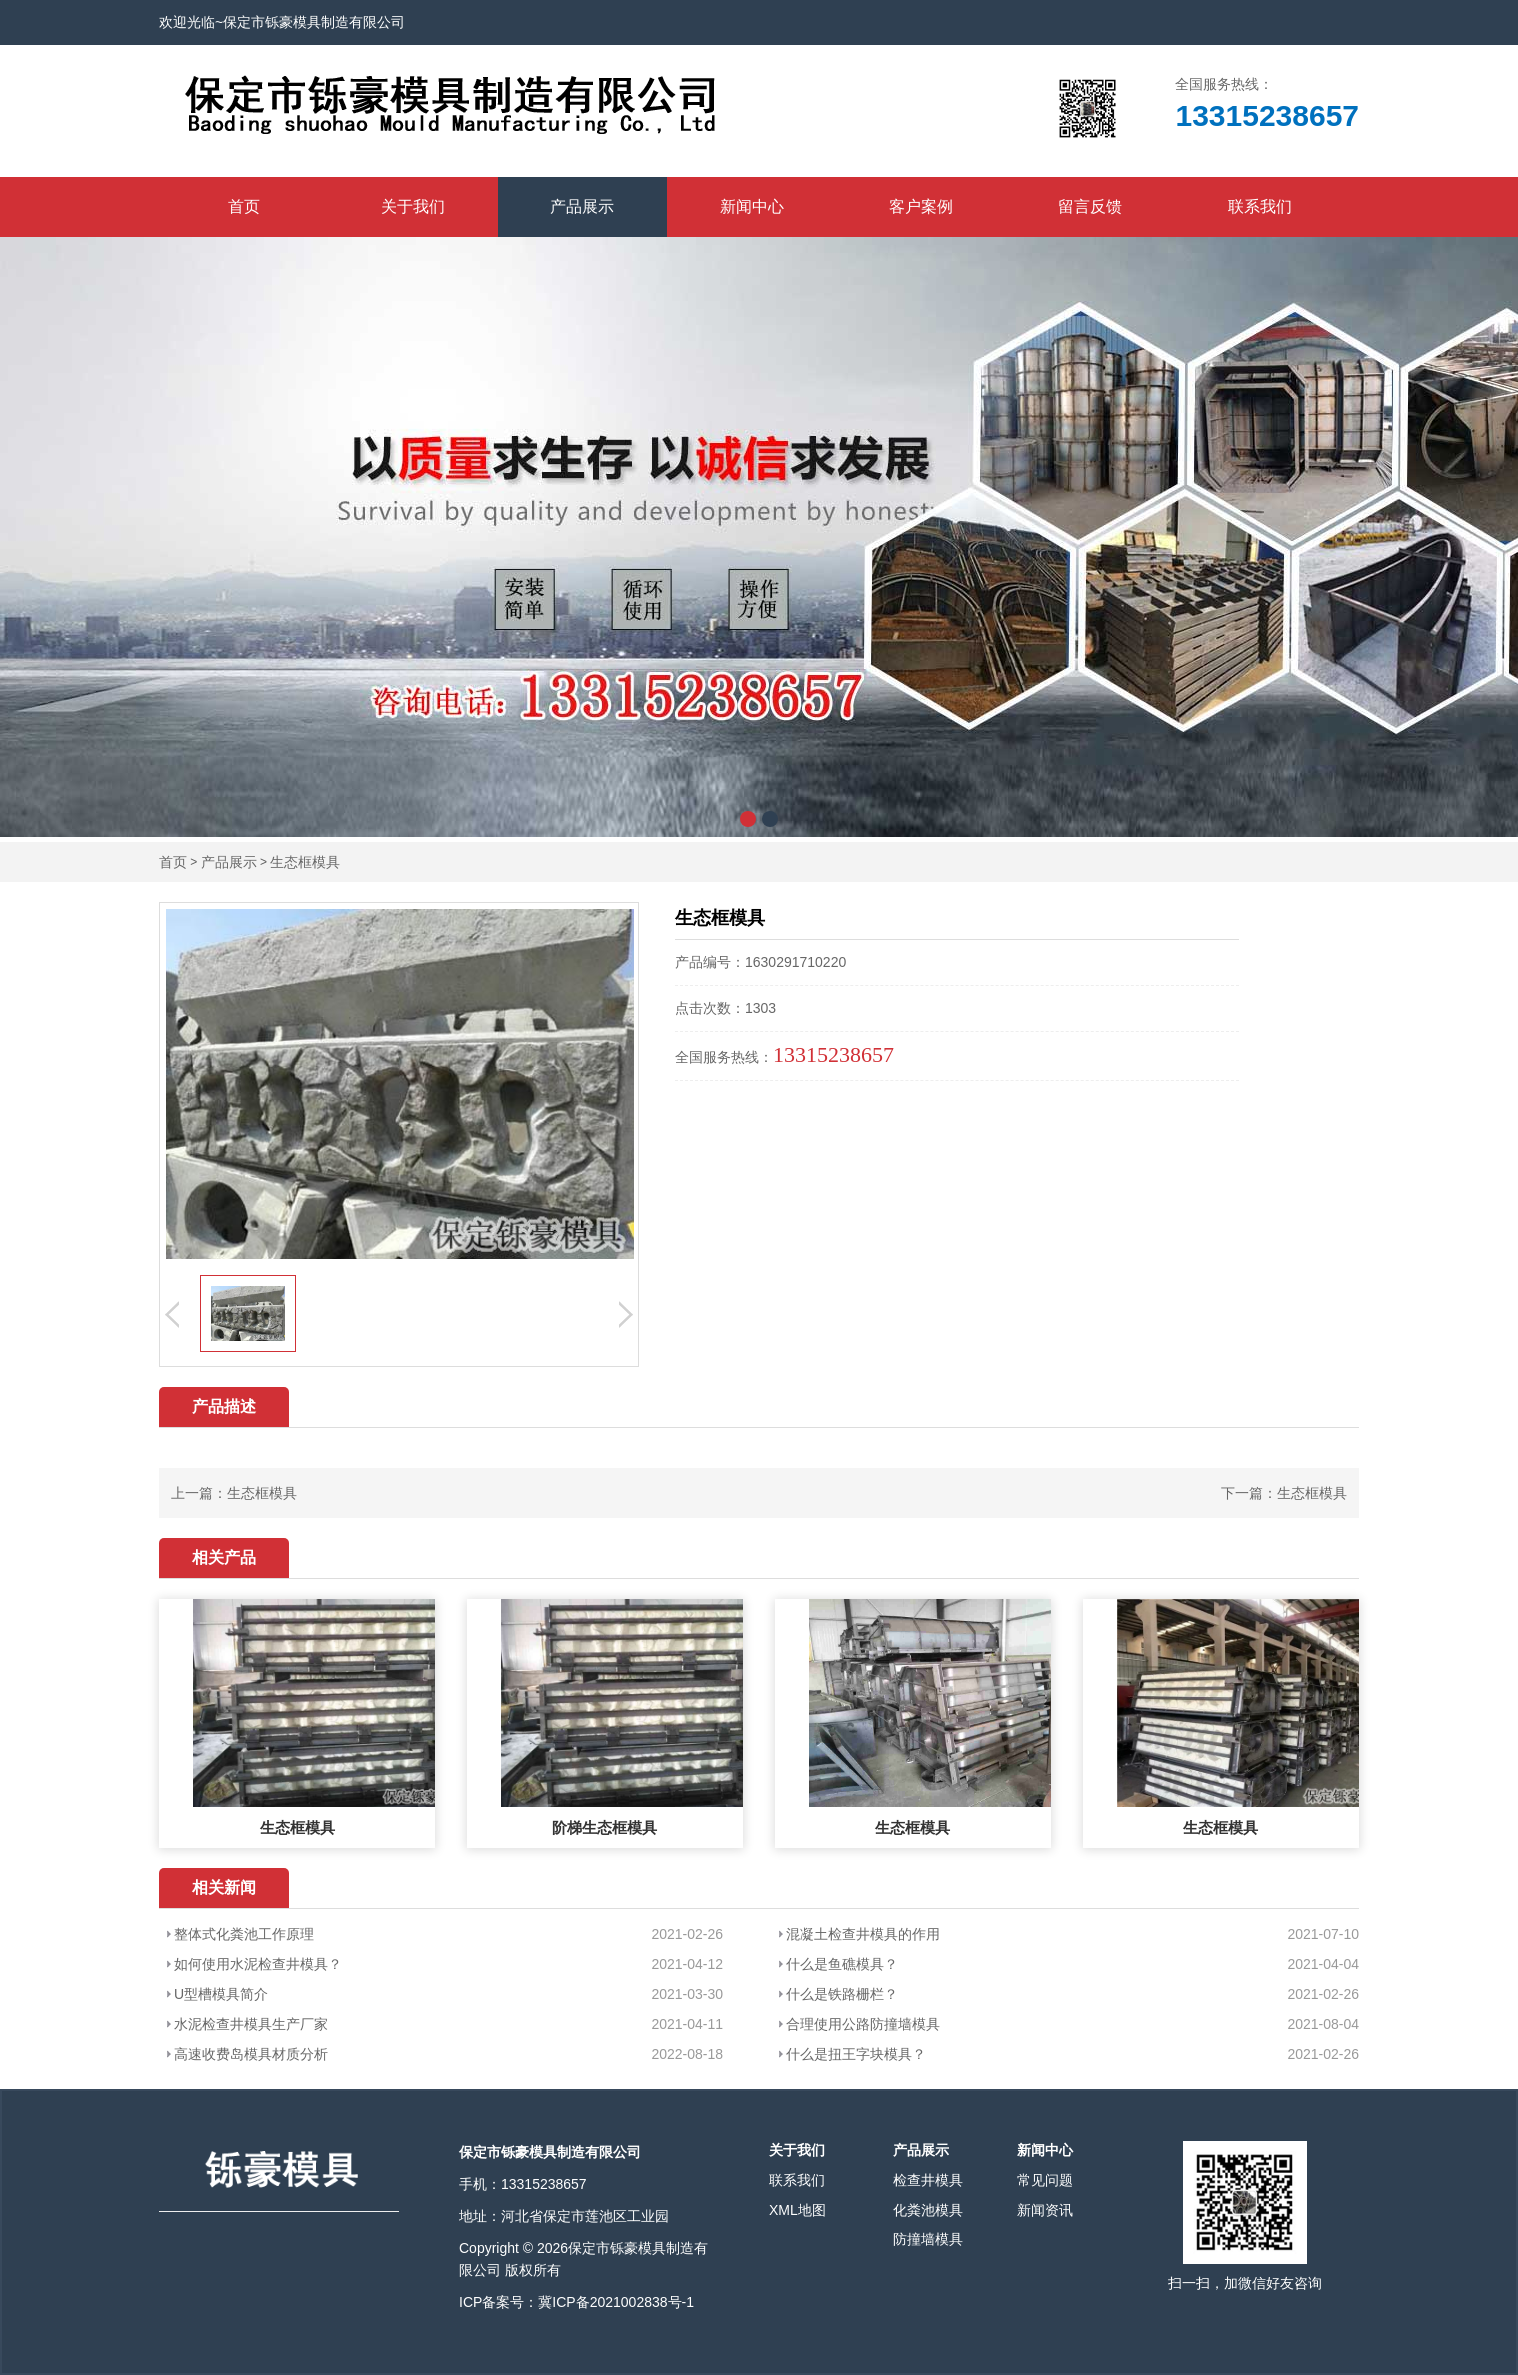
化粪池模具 (928, 2210)
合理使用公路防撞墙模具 (863, 2024)
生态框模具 (305, 862)
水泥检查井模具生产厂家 (251, 2024)
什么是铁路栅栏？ (842, 1994)
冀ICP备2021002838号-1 (616, 2302)
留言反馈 (1090, 206)
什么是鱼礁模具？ (842, 1964)
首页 (244, 206)
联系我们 (1260, 206)
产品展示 (582, 206)
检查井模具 (928, 2180)
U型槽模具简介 (221, 1994)
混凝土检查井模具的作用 (863, 1934)
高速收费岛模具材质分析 (251, 2054)
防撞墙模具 (928, 2239)
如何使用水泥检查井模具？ (258, 1964)
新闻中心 (752, 206)
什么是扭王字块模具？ (856, 2054)
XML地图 (797, 2210)
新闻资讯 (1045, 2210)
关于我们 (413, 206)
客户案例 (921, 206)
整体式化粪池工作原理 (244, 1934)
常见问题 (1045, 2180)
